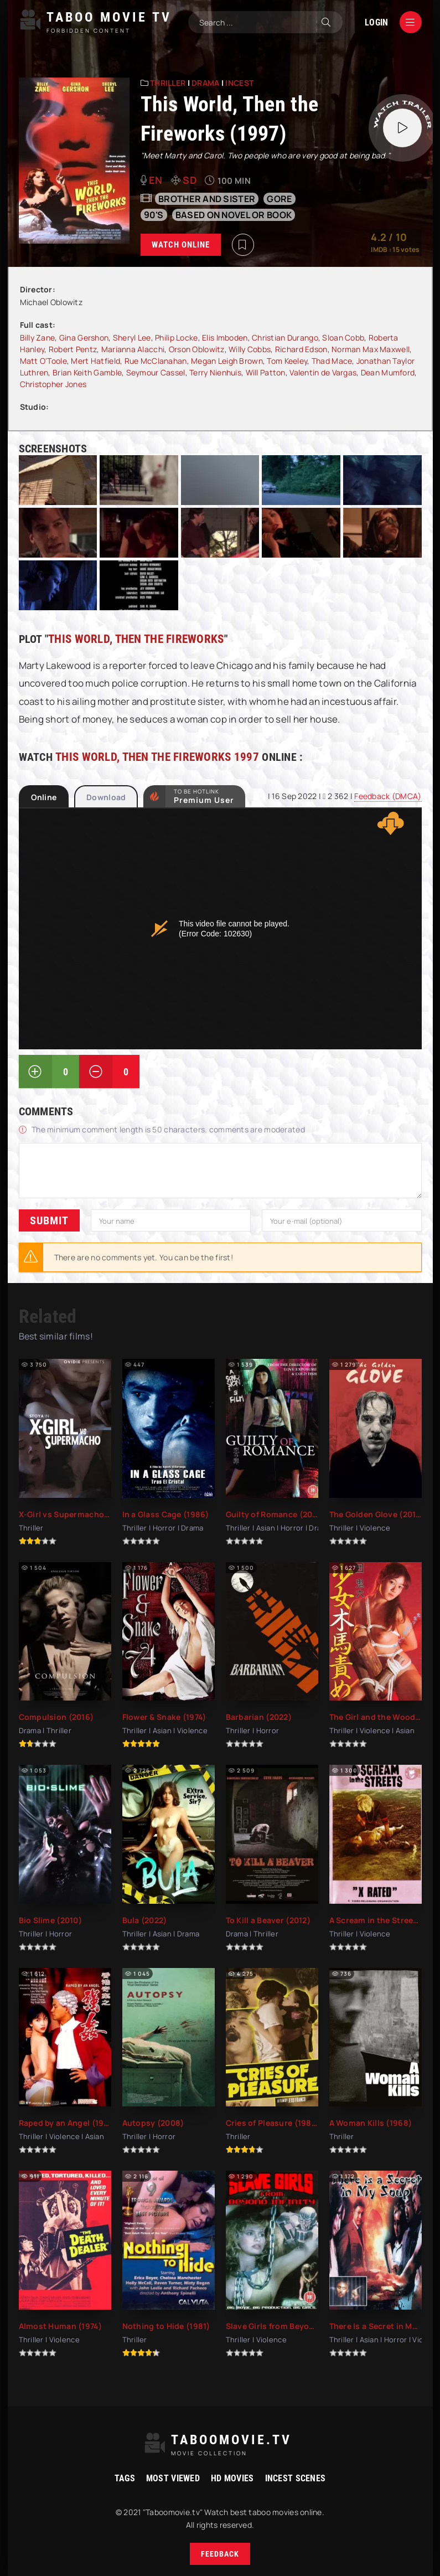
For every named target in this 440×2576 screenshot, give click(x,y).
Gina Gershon (83, 337)
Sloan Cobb (343, 337)
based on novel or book (233, 215)
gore (279, 199)
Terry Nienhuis (215, 372)
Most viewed (173, 2478)
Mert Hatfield (95, 361)
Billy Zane (37, 337)
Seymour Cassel (155, 372)
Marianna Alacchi (132, 349)
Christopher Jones (53, 384)
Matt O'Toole (43, 361)
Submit (49, 1220)
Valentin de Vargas (322, 372)
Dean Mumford (388, 372)
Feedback (220, 2553)
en (156, 180)
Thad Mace (332, 361)
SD (190, 180)
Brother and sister (206, 199)
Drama (205, 83)
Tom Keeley (287, 361)
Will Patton (266, 372)
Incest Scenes (295, 2478)
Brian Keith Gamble (87, 372)
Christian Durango (285, 337)
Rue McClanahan (156, 361)
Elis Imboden (224, 337)
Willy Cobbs (250, 349)
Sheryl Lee (132, 337)
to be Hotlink (204, 796)
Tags (125, 2478)
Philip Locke (176, 337)
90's (154, 215)
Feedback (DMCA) (387, 796)
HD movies (232, 2478)
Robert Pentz (73, 349)
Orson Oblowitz (197, 349)
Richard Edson (301, 349)
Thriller (167, 83)
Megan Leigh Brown (227, 361)
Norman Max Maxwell (371, 349)
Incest (239, 83)
